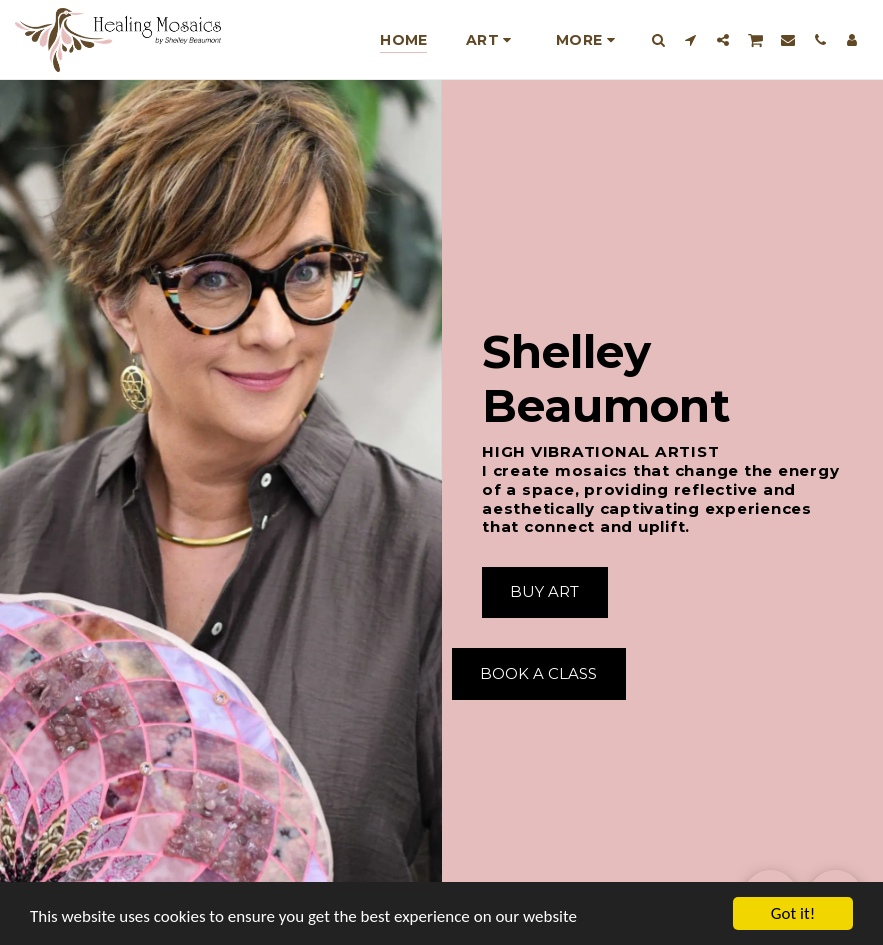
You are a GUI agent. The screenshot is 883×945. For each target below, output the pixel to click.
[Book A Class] (539, 674)
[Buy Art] (545, 593)
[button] (659, 39)
